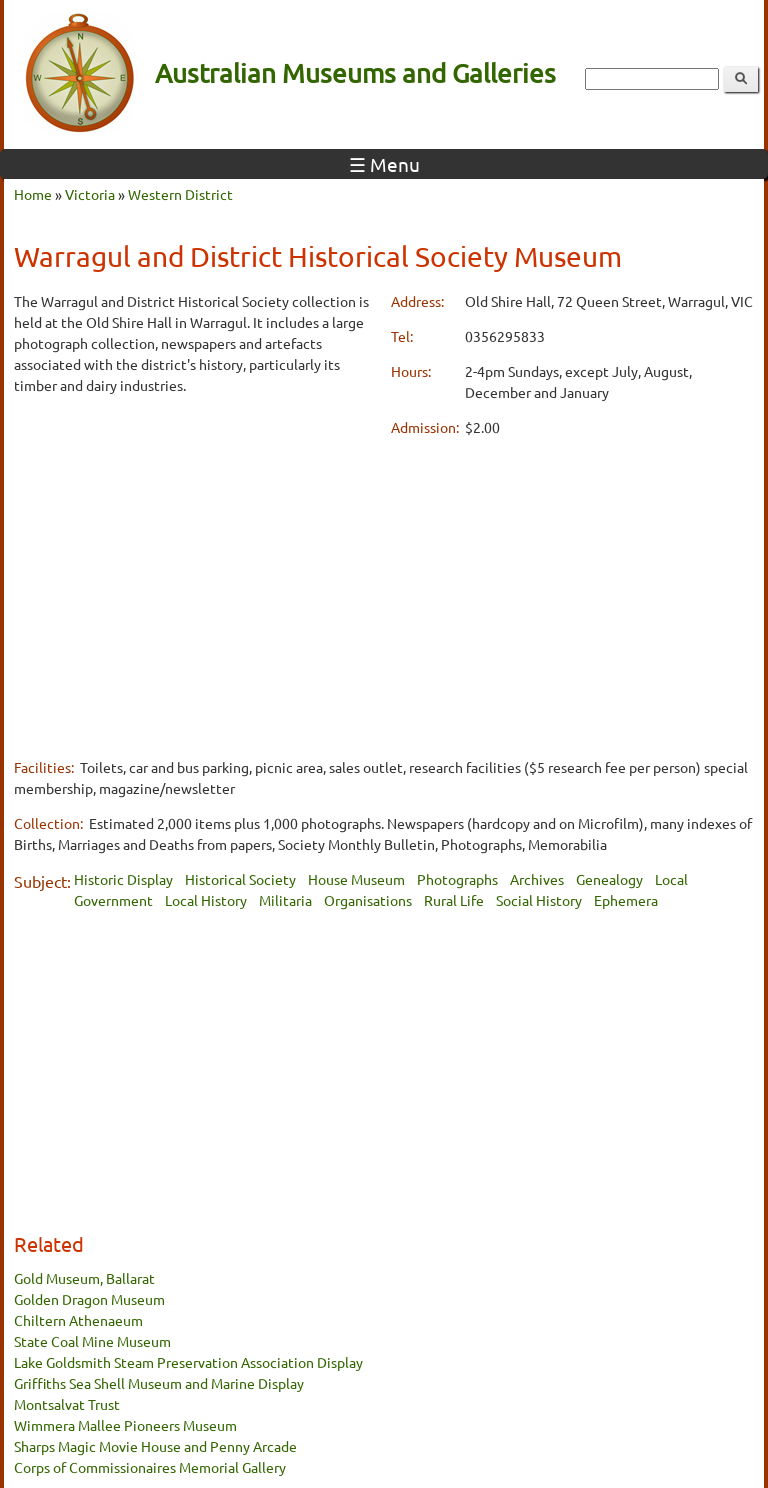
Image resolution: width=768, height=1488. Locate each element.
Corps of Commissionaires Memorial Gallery (150, 1467)
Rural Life (454, 900)
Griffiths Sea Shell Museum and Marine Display (159, 1383)
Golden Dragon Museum (89, 1299)
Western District (180, 194)
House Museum (356, 879)
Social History (539, 900)
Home (33, 194)
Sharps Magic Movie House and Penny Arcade (155, 1446)
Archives (537, 879)
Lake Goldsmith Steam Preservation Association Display (188, 1362)
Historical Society (240, 879)
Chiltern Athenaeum (78, 1320)
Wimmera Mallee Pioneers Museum (125, 1425)
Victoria (90, 194)
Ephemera (626, 900)
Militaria (285, 900)
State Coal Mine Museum (92, 1341)
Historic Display (123, 879)
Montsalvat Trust (67, 1404)
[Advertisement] (195, 553)
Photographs (457, 879)
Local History (206, 900)
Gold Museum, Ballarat (84, 1278)
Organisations (368, 900)
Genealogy (609, 879)
